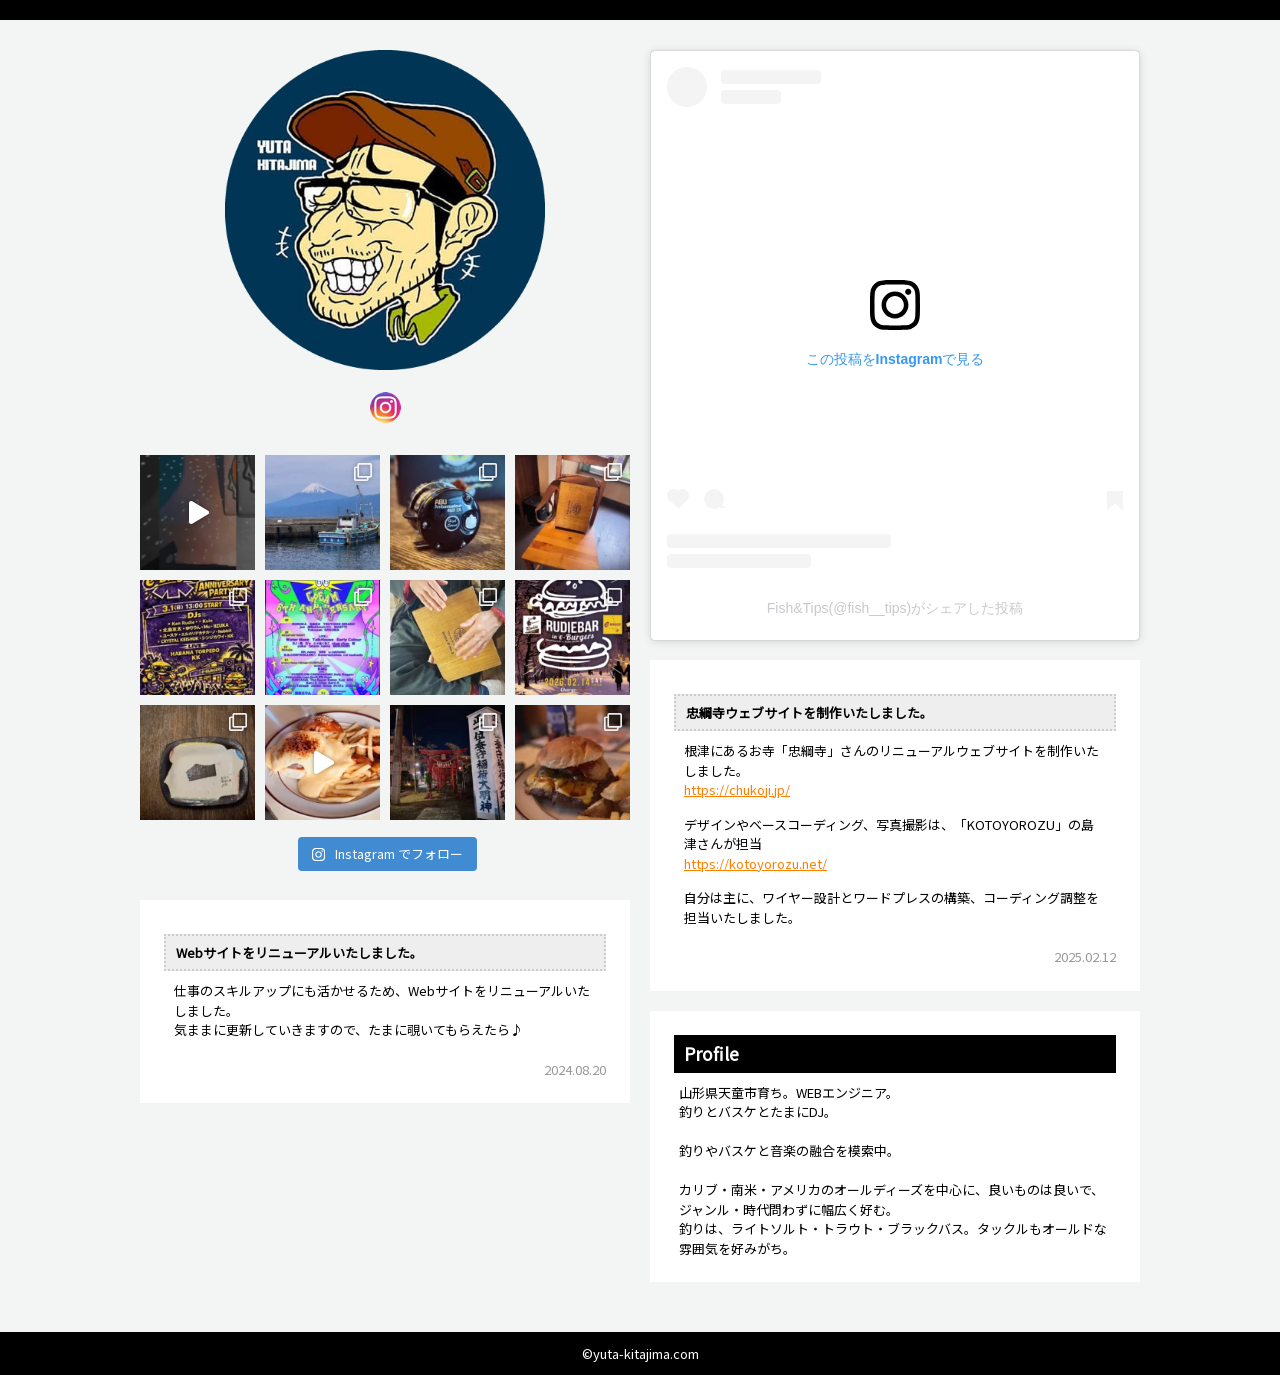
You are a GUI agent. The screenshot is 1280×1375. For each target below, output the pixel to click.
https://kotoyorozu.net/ (755, 863)
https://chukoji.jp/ (737, 789)
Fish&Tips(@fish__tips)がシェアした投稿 (895, 608)
